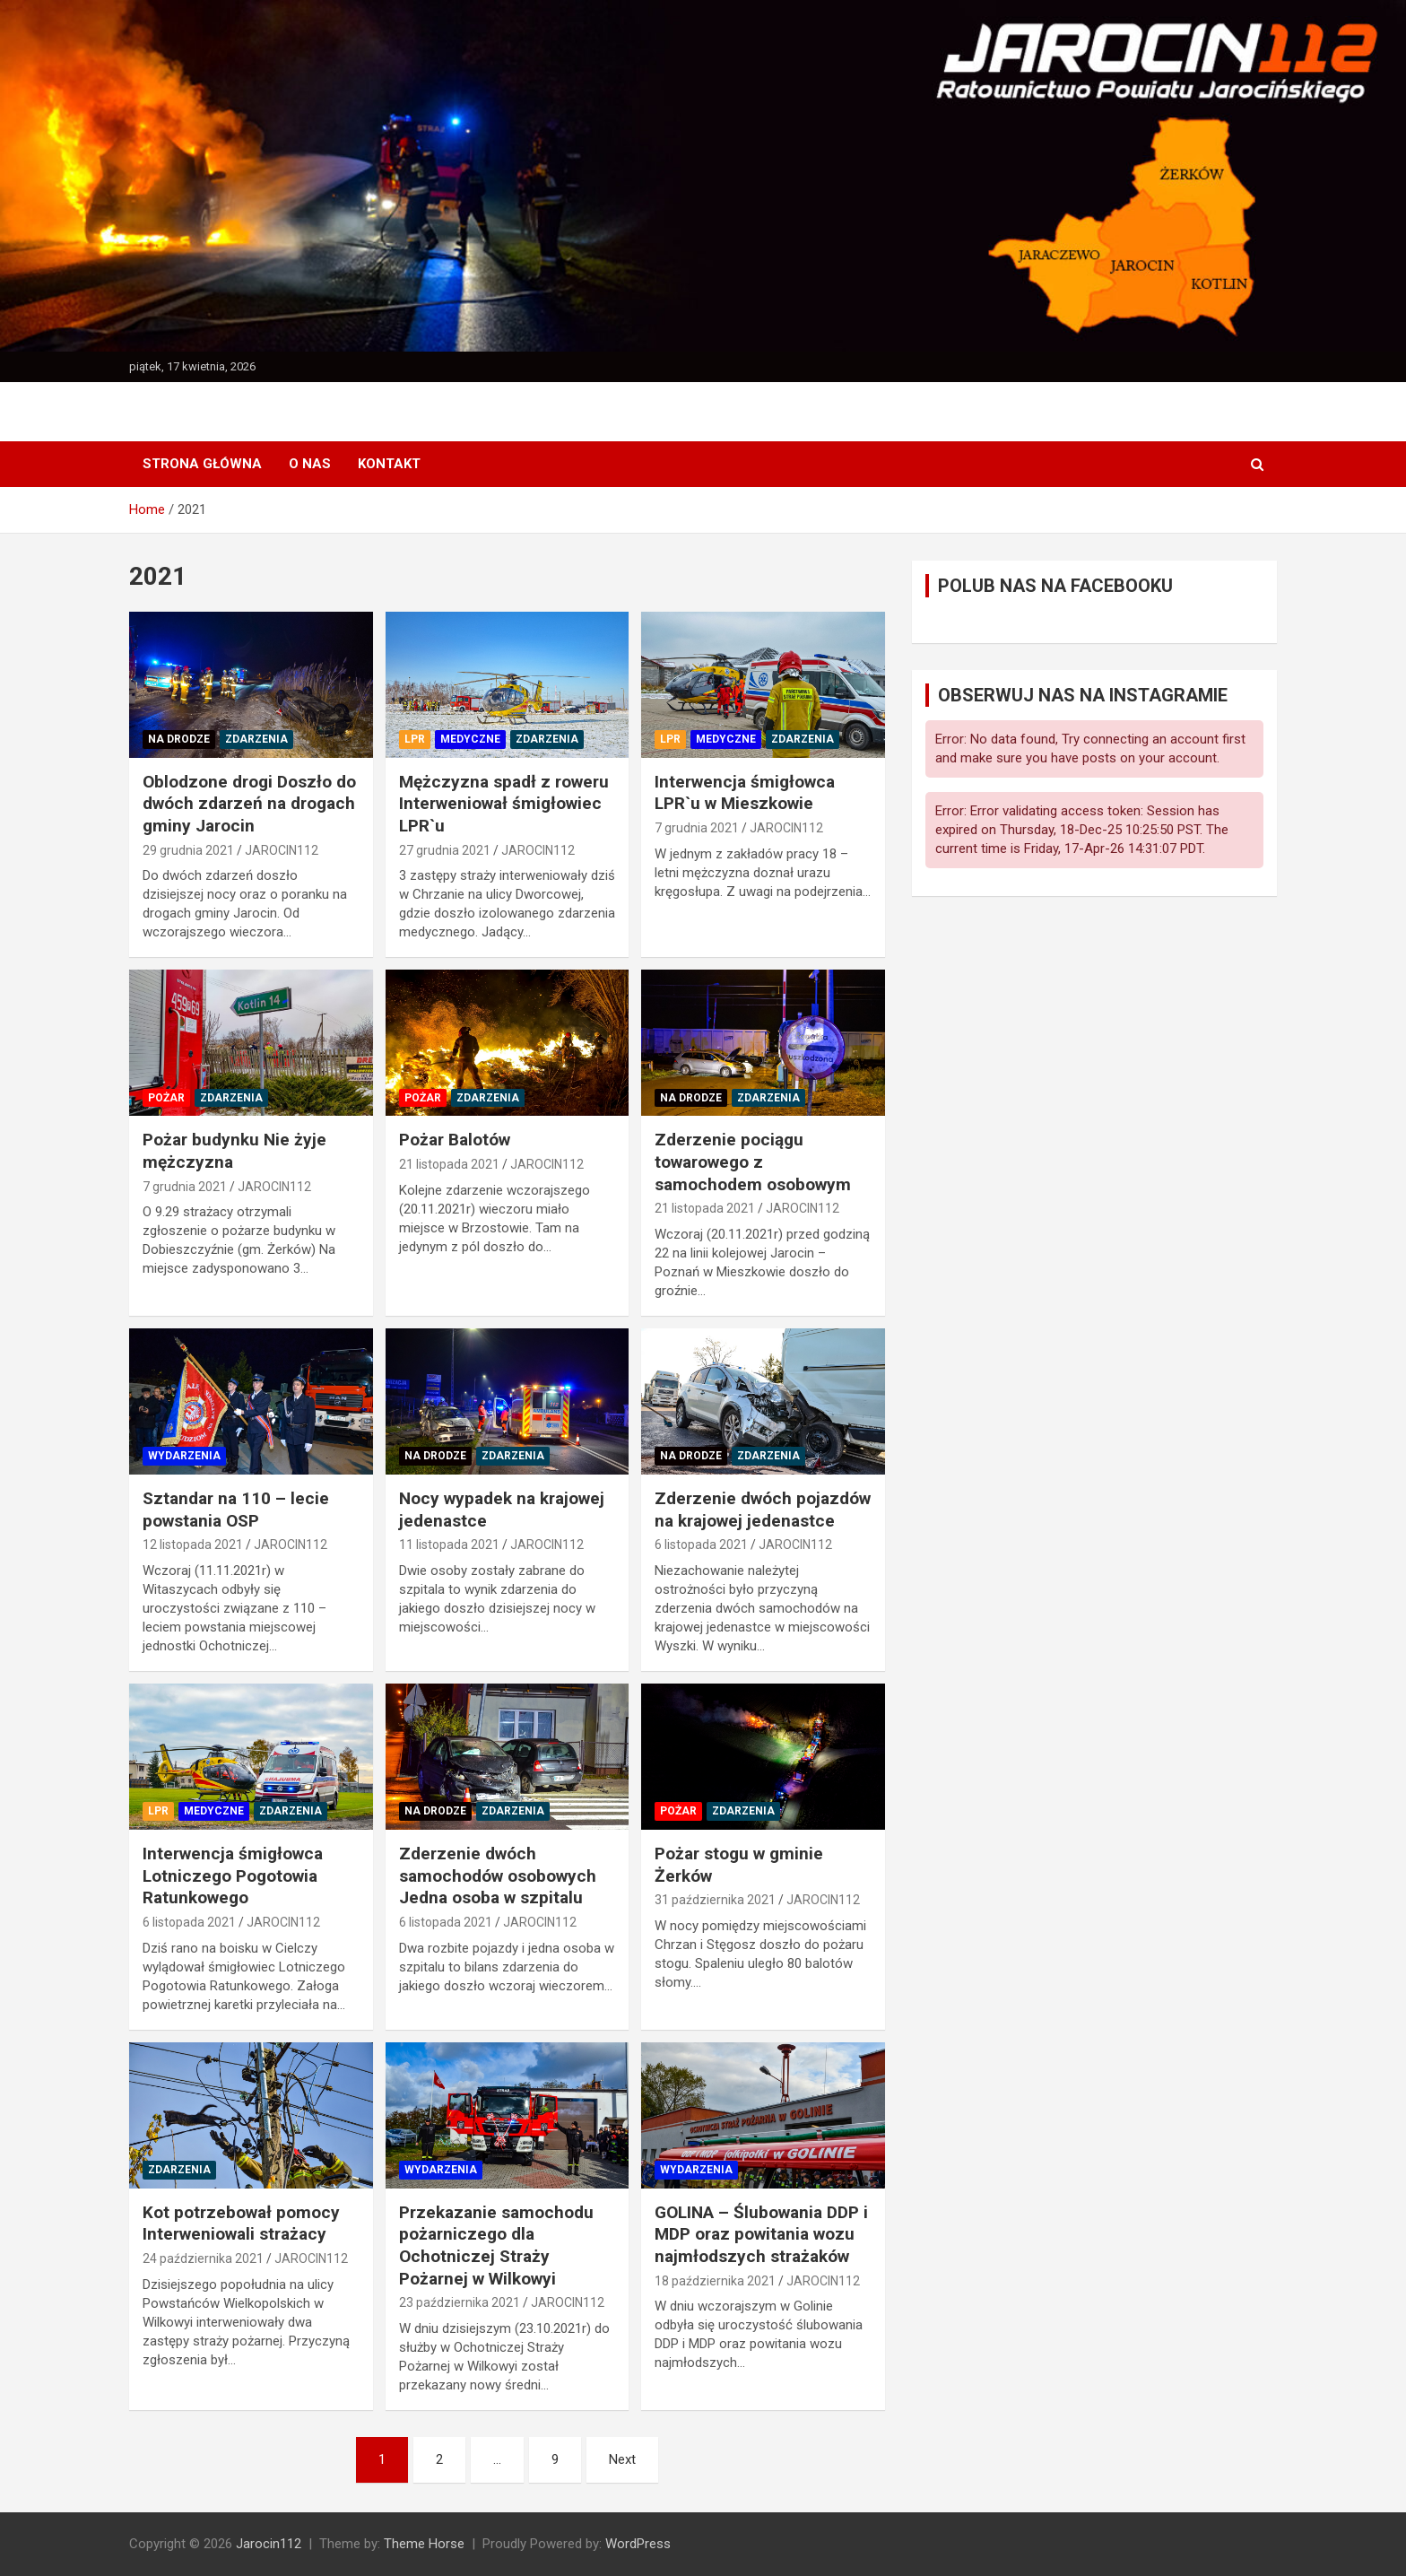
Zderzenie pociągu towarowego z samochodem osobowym (753, 1161)
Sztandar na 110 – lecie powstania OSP (236, 1509)
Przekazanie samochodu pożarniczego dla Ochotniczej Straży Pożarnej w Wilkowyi (496, 2245)
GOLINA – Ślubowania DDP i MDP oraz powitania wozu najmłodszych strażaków (761, 2234)
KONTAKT (389, 464)
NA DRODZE (179, 739)
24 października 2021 (203, 2258)
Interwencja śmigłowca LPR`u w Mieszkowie (745, 792)
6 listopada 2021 (701, 1544)
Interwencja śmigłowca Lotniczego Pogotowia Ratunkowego (233, 1875)
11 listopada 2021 (449, 1544)
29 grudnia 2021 (188, 850)
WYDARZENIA (184, 1455)
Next (622, 2459)
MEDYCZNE (470, 739)
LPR (414, 739)
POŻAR (166, 1098)
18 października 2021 (715, 2281)
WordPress (638, 2544)
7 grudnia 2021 (697, 828)
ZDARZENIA (256, 739)
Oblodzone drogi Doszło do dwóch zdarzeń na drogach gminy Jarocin (249, 803)
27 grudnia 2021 (444, 850)
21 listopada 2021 (449, 1164)
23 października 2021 (459, 2302)
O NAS (310, 464)
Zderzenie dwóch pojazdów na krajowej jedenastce (763, 1509)
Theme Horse (424, 2544)
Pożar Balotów (454, 1139)
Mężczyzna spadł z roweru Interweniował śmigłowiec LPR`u (504, 803)
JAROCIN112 (281, 850)
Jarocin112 (268, 2544)
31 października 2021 (715, 1900)
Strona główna (202, 464)
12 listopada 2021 (193, 1544)
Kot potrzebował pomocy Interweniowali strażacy (241, 2223)
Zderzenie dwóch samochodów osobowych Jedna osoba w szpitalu (497, 1875)
